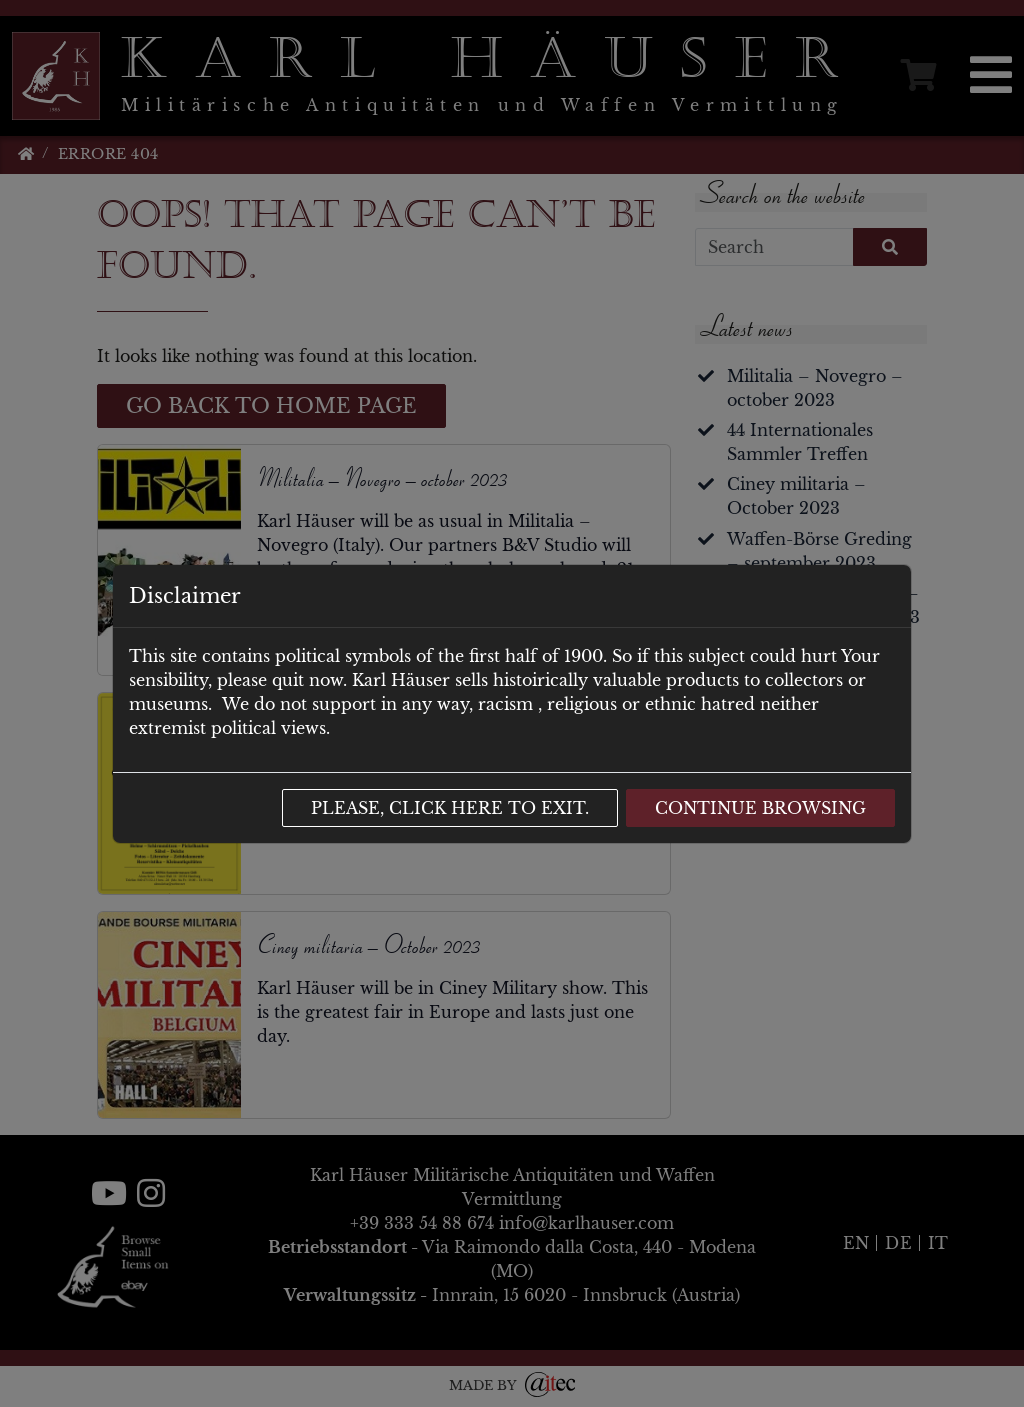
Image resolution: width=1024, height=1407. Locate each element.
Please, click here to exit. (450, 808)
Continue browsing (760, 808)
